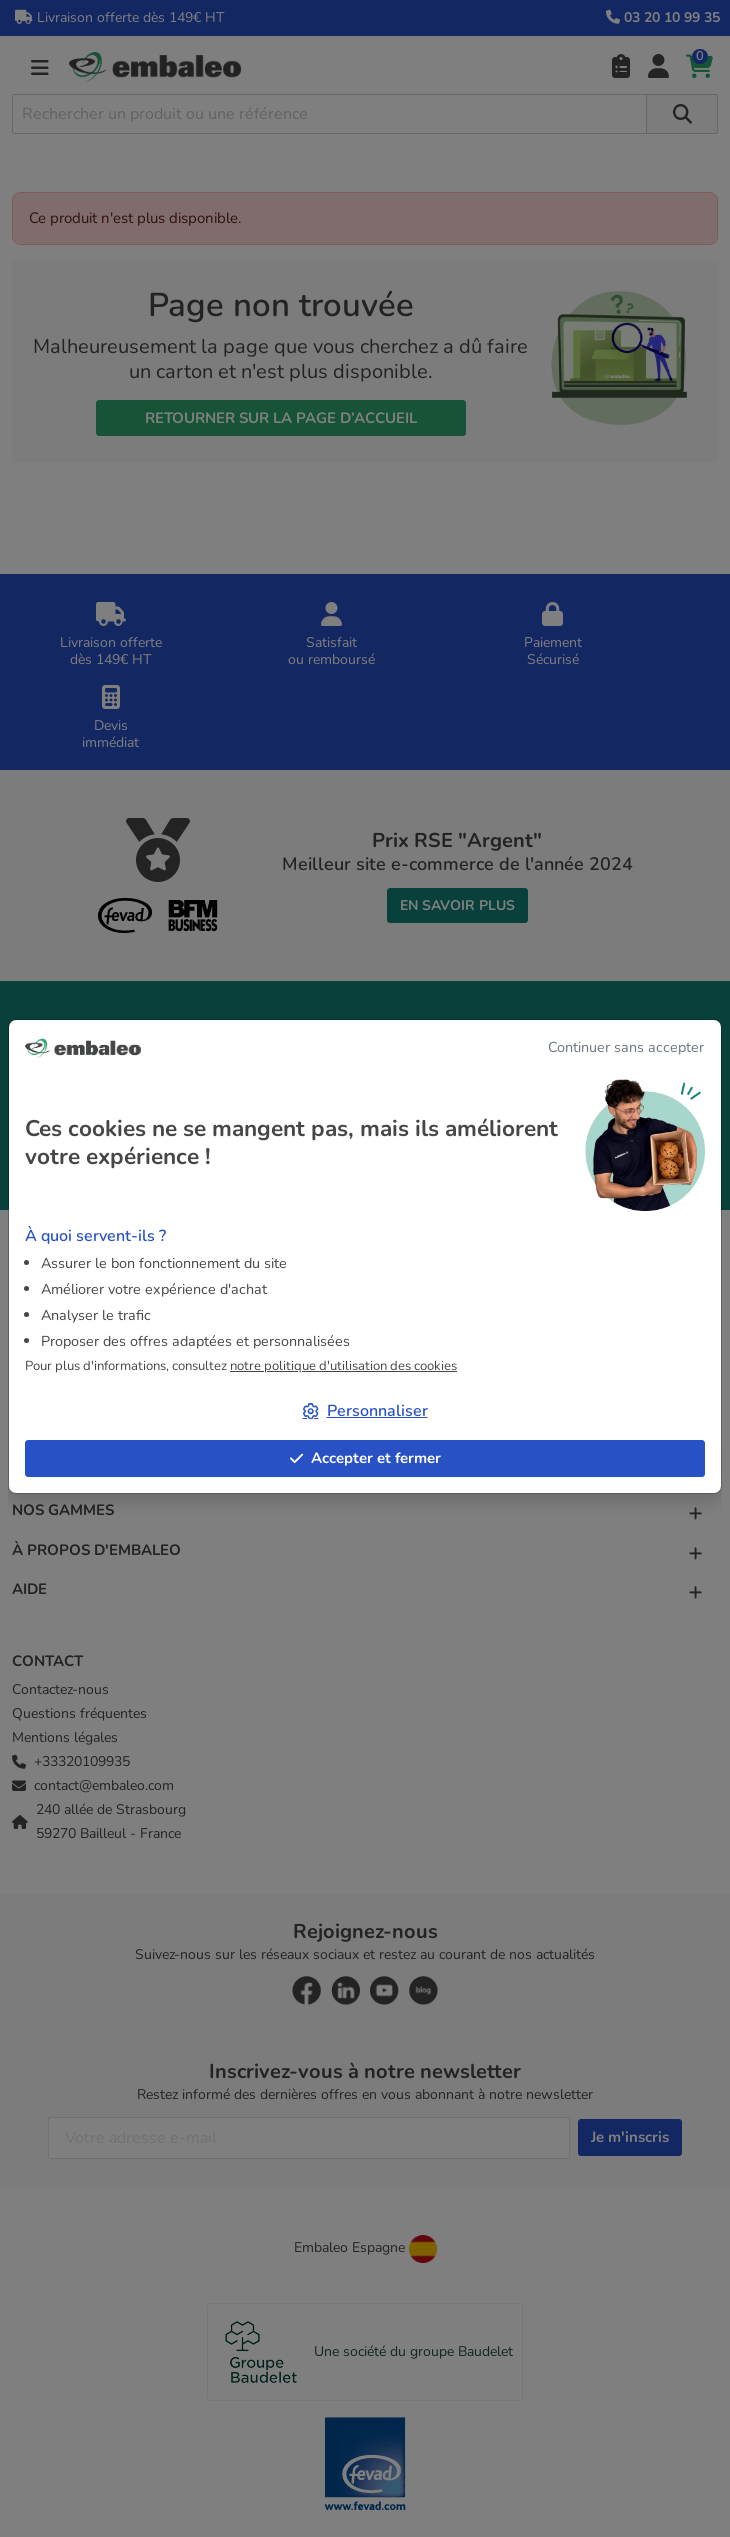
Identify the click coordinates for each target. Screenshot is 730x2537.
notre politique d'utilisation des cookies (343, 1366)
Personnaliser (365, 1411)
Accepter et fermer (365, 1458)
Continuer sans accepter (626, 1047)
